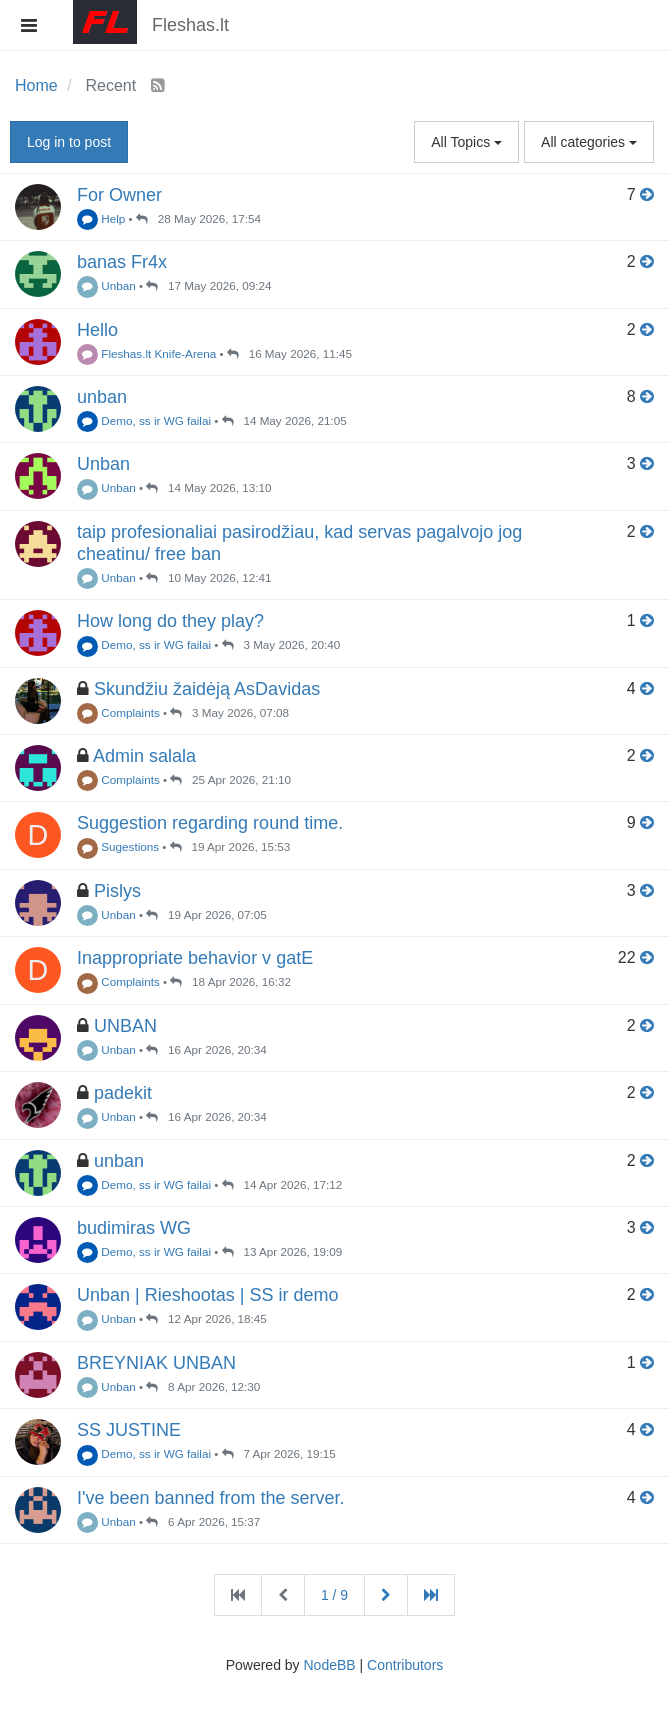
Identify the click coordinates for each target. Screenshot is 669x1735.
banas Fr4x (122, 262)
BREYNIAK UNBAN (156, 1363)
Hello (97, 330)
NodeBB (329, 1665)
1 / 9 (334, 1595)
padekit (123, 1093)
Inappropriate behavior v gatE (195, 958)
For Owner (119, 195)
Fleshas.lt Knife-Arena (146, 353)
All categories (589, 142)
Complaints (118, 712)
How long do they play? (170, 621)
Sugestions (118, 846)
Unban (106, 285)
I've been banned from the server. (211, 1498)
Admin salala (144, 756)
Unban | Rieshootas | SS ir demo (207, 1295)
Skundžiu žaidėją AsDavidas (207, 689)
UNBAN (125, 1026)
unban (102, 397)
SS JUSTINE (129, 1430)
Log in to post (69, 142)
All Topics (466, 142)
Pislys (117, 891)
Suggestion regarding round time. (210, 823)
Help (101, 218)
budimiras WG (134, 1228)
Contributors (405, 1665)
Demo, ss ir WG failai (144, 420)
